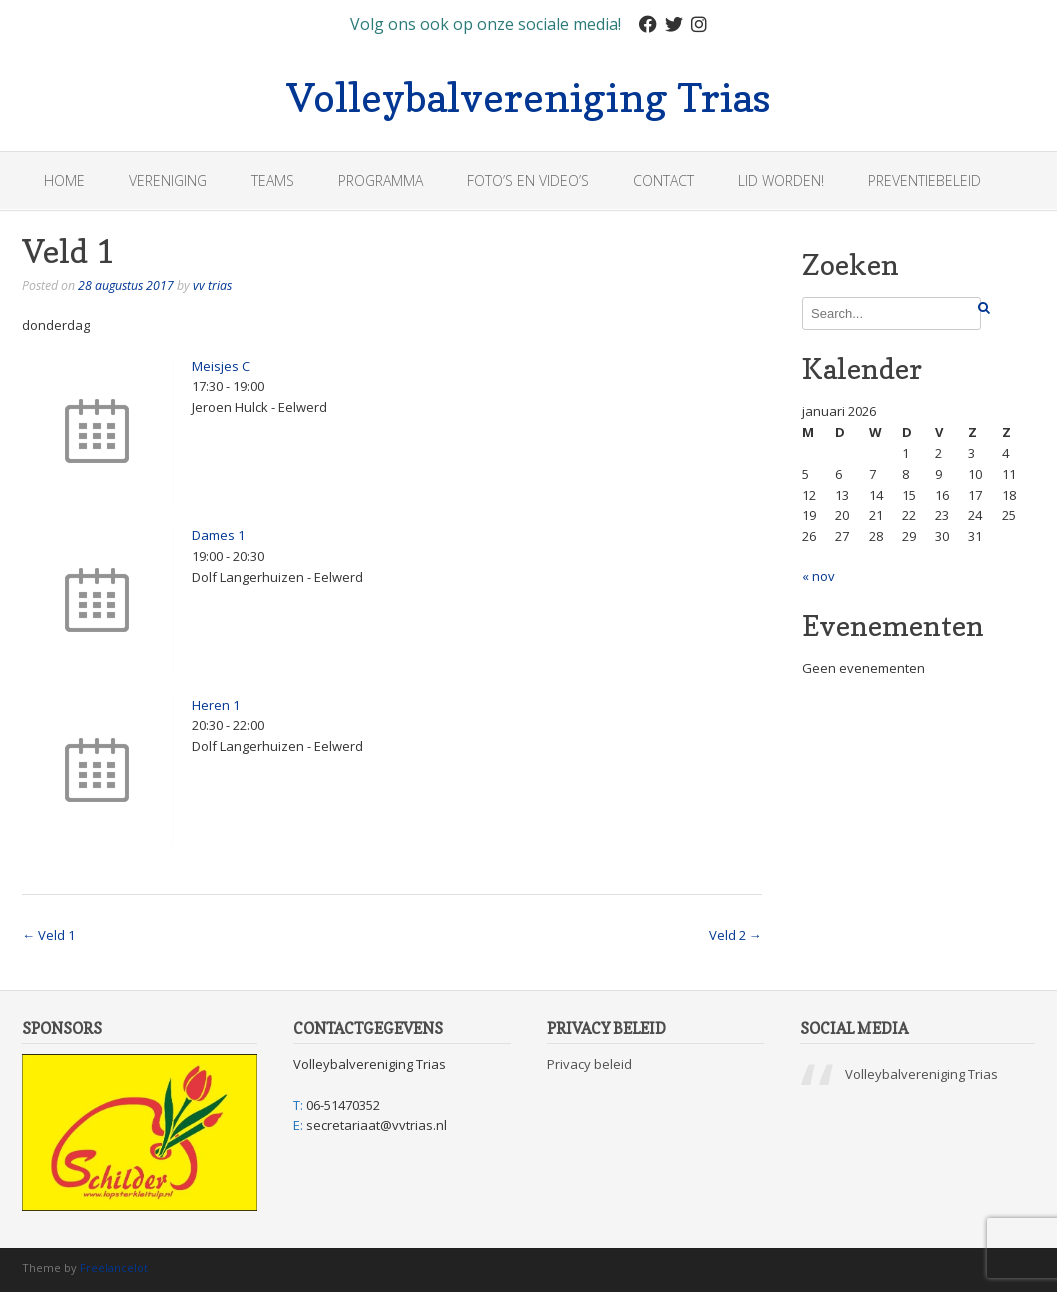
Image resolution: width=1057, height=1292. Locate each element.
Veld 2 (735, 935)
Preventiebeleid (924, 180)
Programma (380, 180)
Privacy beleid (589, 1064)
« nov (818, 576)
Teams (272, 180)
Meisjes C (221, 366)
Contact (663, 180)
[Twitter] (674, 24)
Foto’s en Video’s (528, 180)
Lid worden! (781, 180)
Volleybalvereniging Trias (528, 95)
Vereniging (168, 180)
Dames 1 (218, 535)
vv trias (212, 285)
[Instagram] (699, 24)
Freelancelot (114, 1267)
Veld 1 (48, 935)
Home (64, 180)
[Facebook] (648, 24)
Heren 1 (216, 705)
